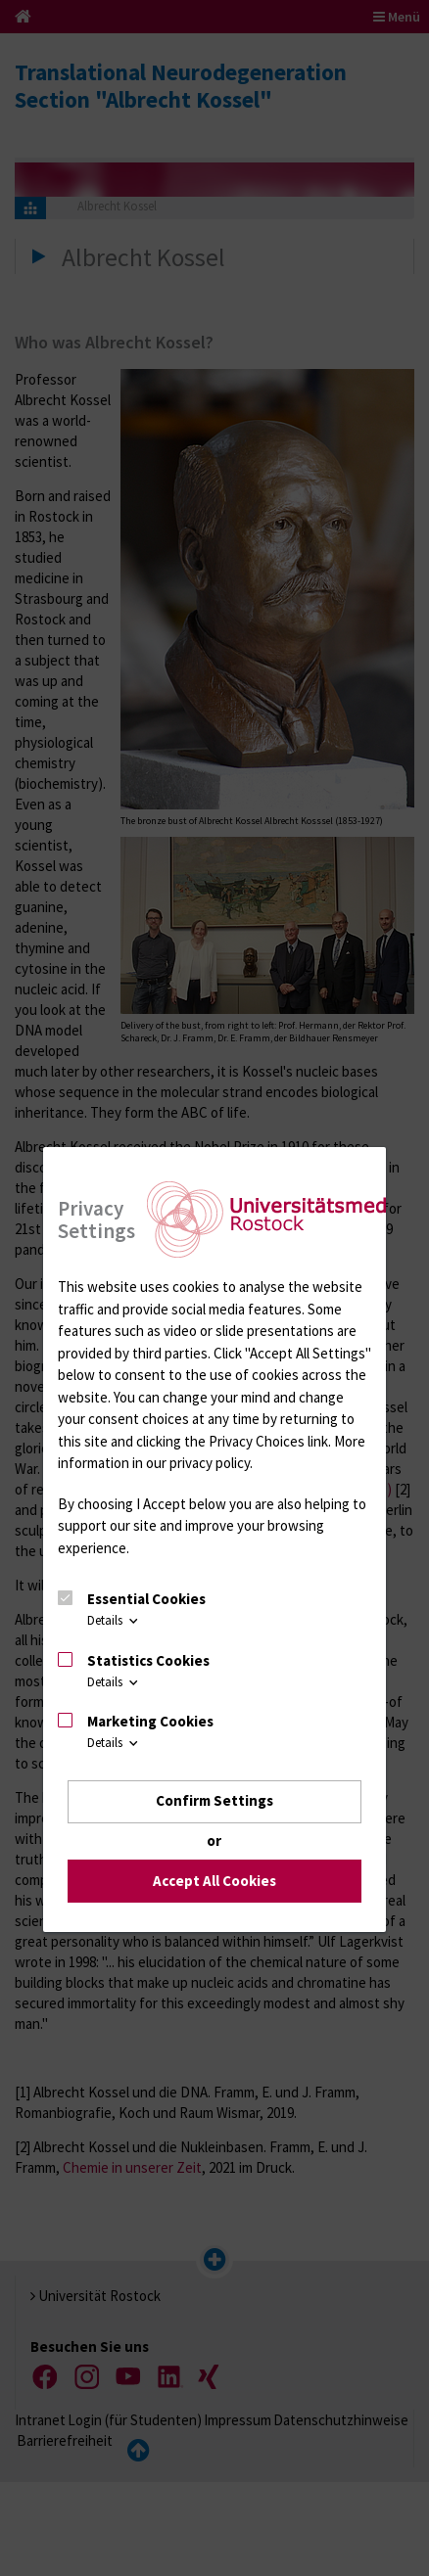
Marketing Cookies (150, 1721)
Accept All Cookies (214, 1880)
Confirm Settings (214, 1800)
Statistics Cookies (148, 1660)
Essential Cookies (146, 1598)
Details (114, 1620)
